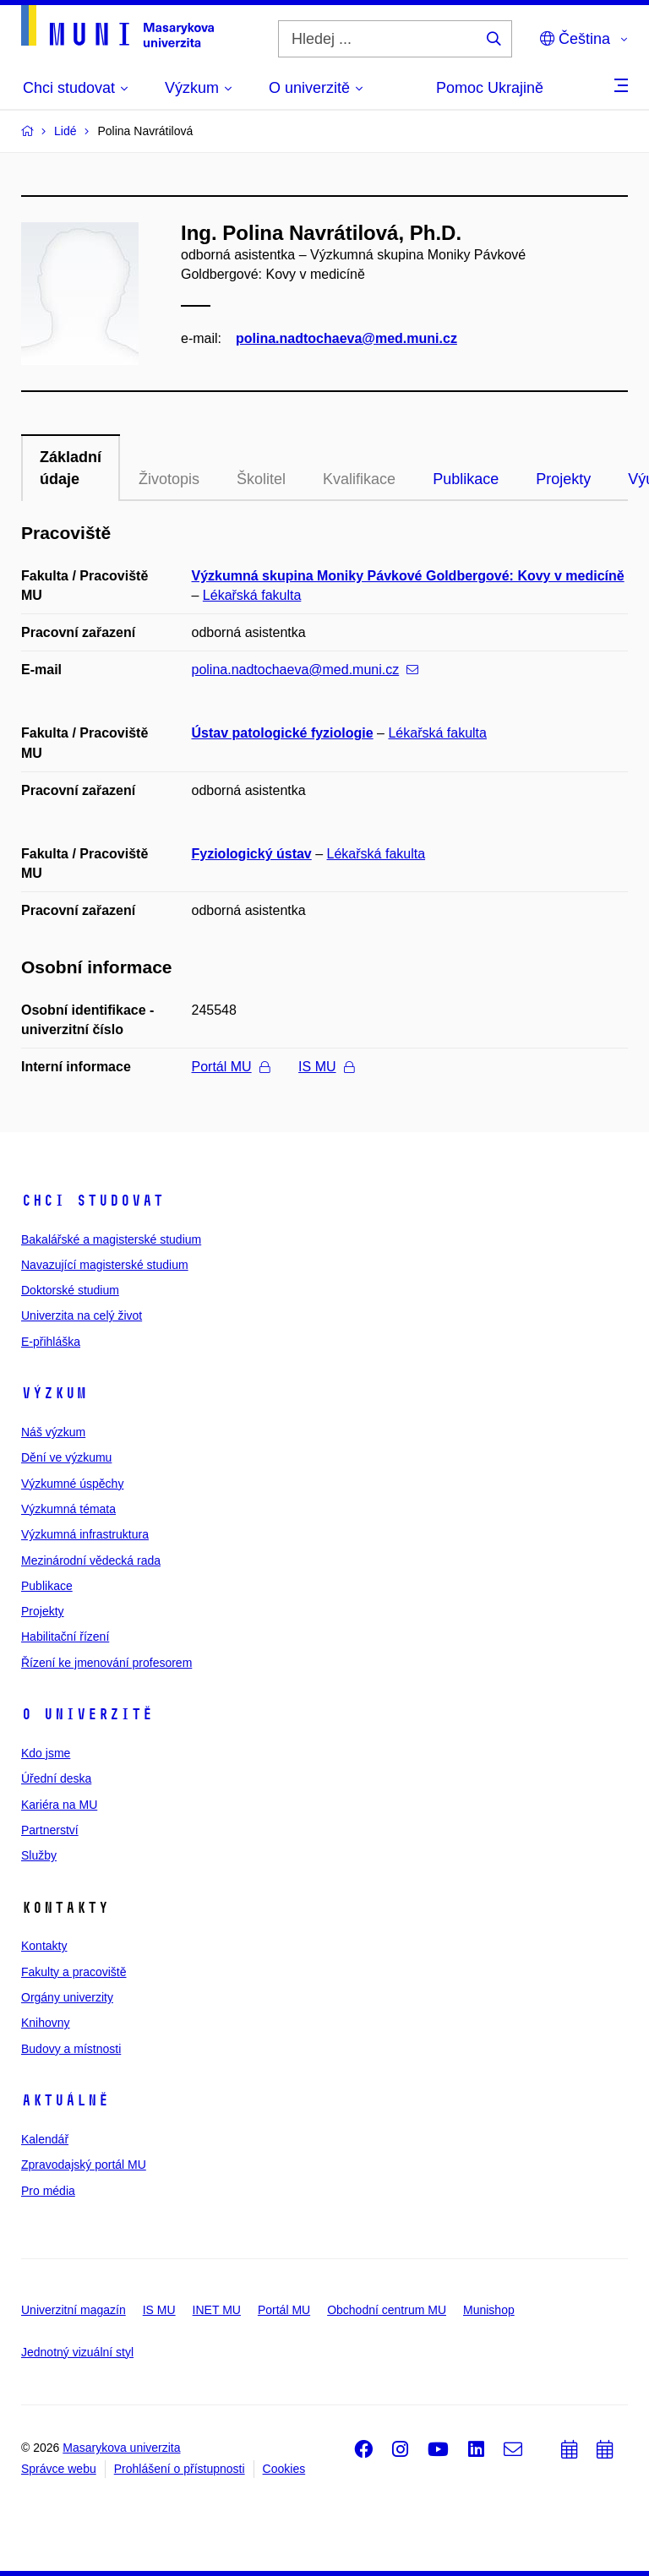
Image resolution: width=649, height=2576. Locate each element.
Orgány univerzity (67, 1997)
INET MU (217, 2310)
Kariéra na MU (59, 1804)
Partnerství (50, 1830)
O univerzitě (87, 1714)
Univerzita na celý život (81, 1315)
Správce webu (58, 2468)
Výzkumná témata (68, 1509)
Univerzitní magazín (73, 2310)
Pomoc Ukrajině (489, 87)
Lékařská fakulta (252, 595)
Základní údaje (70, 468)
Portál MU (231, 1066)
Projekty (563, 479)
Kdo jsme (45, 1753)
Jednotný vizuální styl (77, 2352)
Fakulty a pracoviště (74, 1972)
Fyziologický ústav (252, 854)
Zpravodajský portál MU (83, 2164)
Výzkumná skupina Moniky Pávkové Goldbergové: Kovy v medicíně (408, 576)
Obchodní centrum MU (386, 2310)
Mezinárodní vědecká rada (91, 1560)
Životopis (169, 479)
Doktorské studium (70, 1290)
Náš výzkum (53, 1432)
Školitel (261, 479)
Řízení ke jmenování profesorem (106, 1662)
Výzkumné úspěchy (72, 1483)
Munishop (489, 2310)
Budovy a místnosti (71, 2049)
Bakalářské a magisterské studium (111, 1239)
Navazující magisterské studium (104, 1265)
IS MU (325, 1066)
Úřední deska (56, 1778)
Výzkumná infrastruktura (85, 1534)
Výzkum (54, 1393)
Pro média (48, 2190)
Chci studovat (92, 1200)
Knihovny (45, 2022)
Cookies (284, 2468)
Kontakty (44, 1945)
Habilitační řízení (65, 1636)
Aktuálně (65, 2100)
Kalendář (44, 2139)
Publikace (466, 479)
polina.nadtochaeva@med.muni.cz (346, 338)
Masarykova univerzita (121, 2447)
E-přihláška (50, 1341)
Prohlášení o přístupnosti (179, 2468)
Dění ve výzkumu (66, 1457)
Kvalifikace (359, 479)
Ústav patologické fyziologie (283, 733)
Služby (39, 1855)
